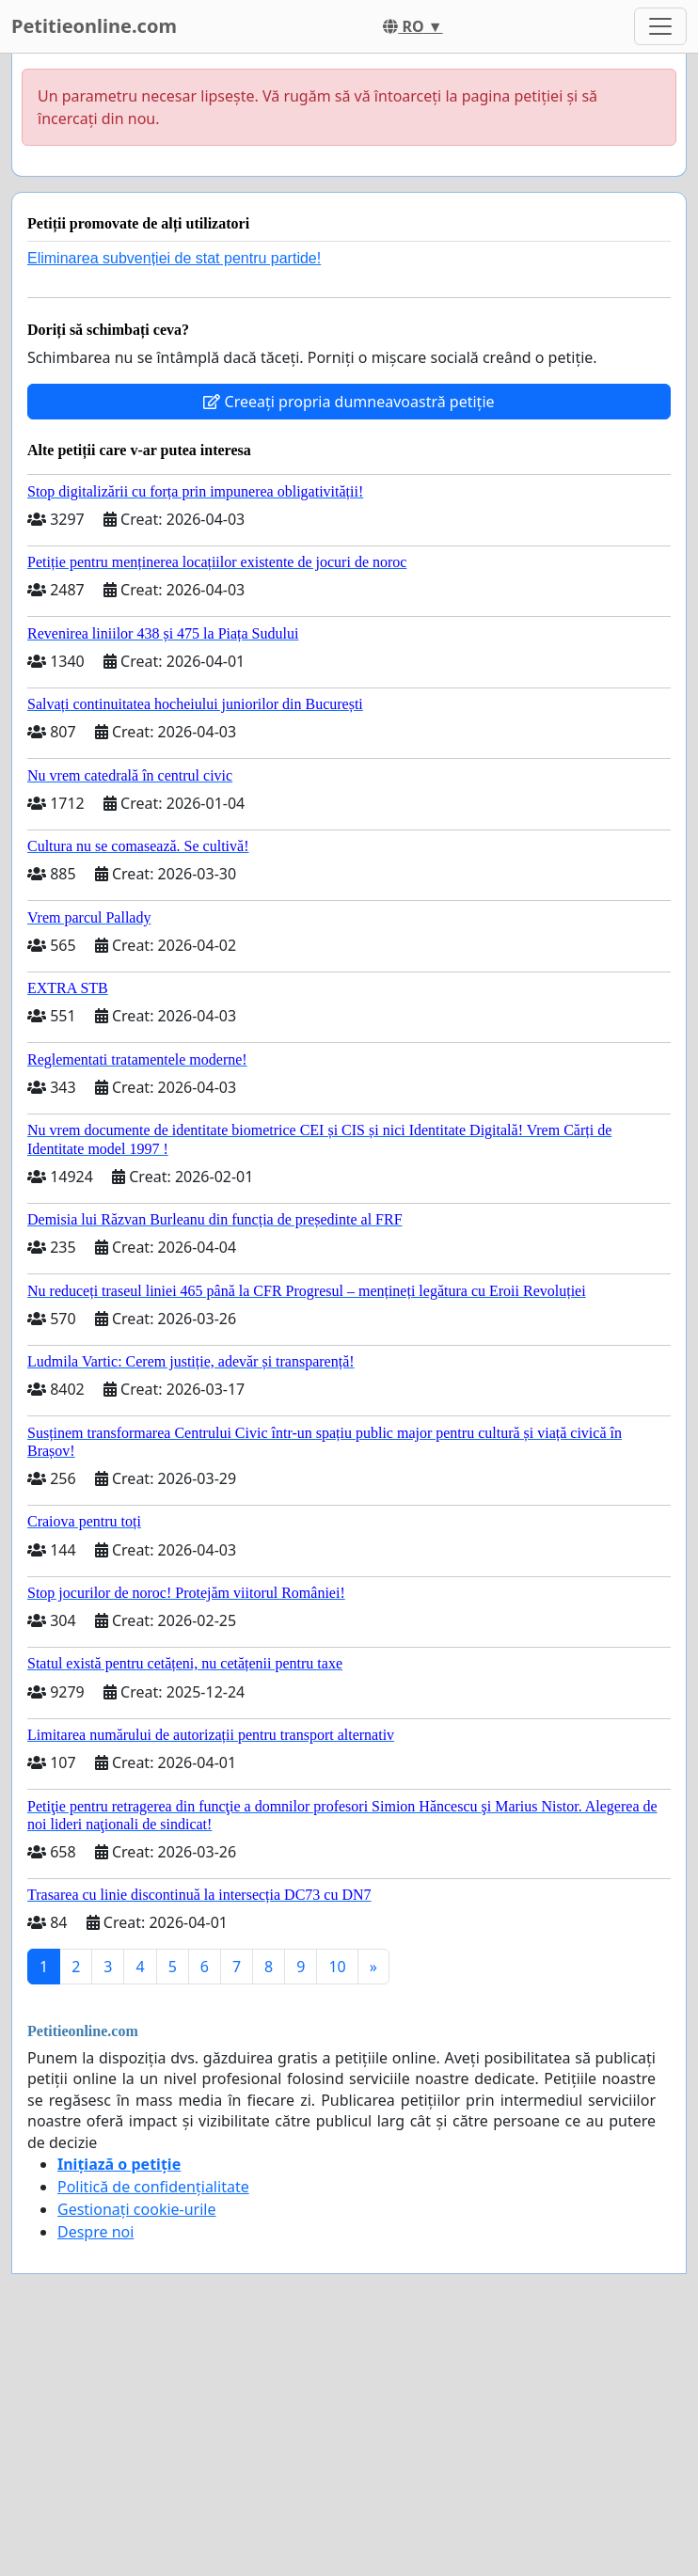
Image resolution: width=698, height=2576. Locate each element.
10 (336, 1966)
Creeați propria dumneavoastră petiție (348, 401)
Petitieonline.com (94, 26)
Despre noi (95, 2231)
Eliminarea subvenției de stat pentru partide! (174, 258)
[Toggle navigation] (660, 26)
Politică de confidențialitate (153, 2186)
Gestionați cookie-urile (136, 2209)
